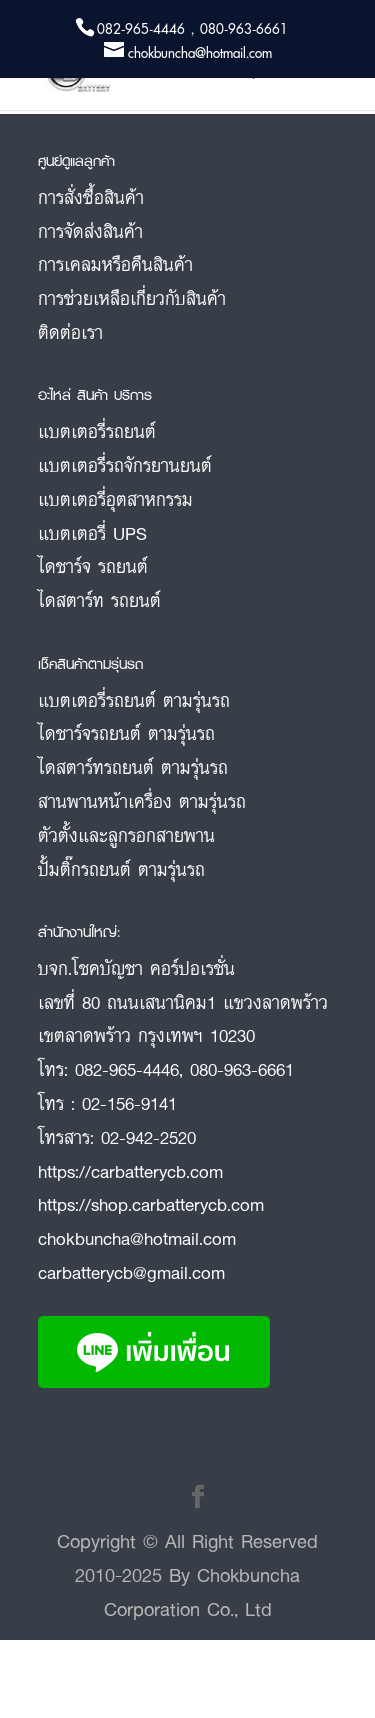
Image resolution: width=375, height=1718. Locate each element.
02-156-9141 (129, 1103)
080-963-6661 (242, 1069)
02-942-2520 (148, 1137)
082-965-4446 (127, 1069)
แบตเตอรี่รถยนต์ (97, 431)
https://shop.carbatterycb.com (151, 1204)
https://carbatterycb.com (130, 1171)
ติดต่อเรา (70, 332)
